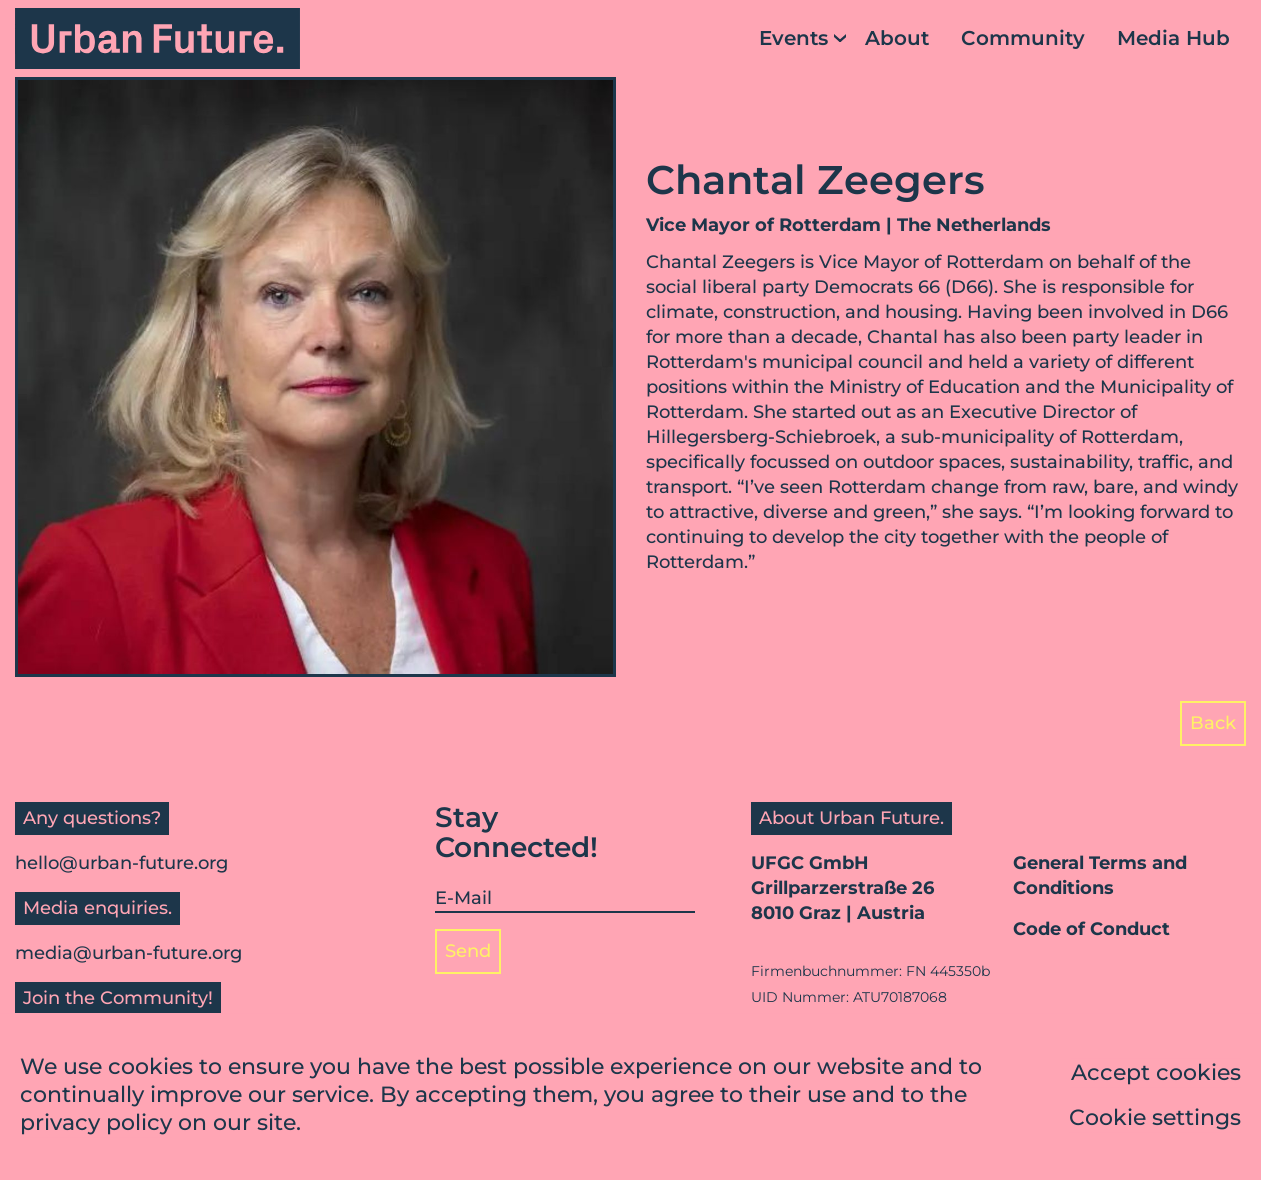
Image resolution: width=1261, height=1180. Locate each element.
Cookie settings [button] (1155, 1119)
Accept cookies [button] (1156, 1074)
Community (1023, 38)
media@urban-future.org (128, 953)
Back (1213, 723)
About (897, 38)
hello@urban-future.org (121, 863)
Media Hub (1173, 38)
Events (793, 38)
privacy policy (96, 1124)
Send (468, 951)
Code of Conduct (1091, 929)
